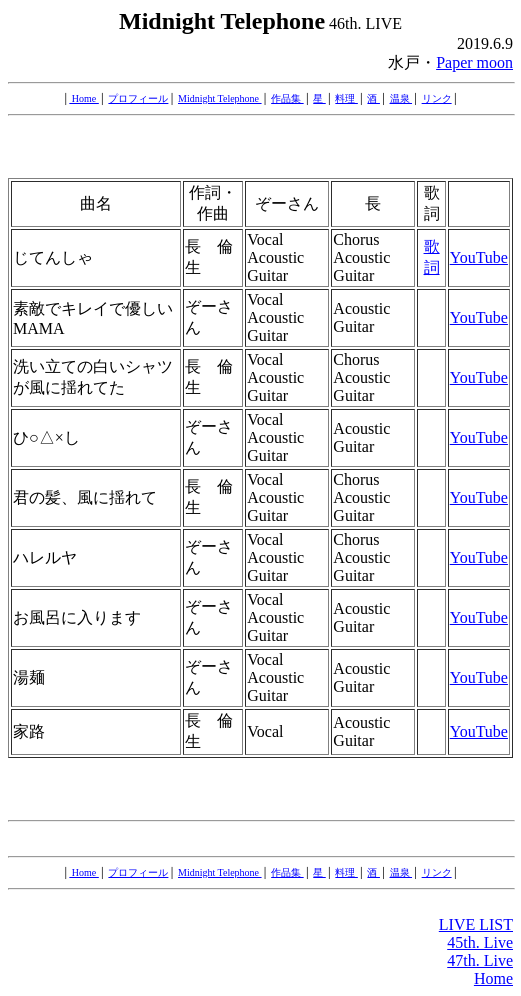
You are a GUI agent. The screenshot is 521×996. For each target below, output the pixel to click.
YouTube (479, 257)
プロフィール (138, 98)
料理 (346, 98)
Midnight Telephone (220, 98)
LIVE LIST (476, 924)
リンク (437, 98)
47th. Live (480, 960)
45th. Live (480, 942)
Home (83, 98)
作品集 (287, 98)
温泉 (401, 98)
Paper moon (474, 62)
